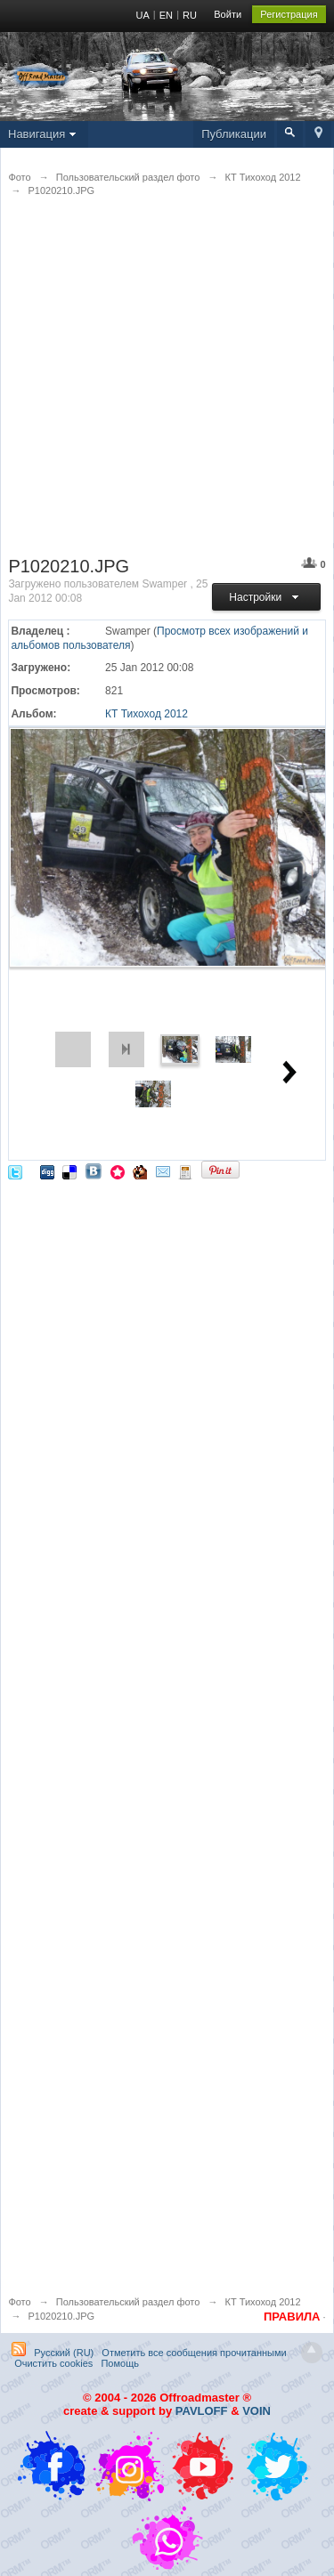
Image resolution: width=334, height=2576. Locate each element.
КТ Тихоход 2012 (146, 714)
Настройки (266, 597)
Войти (227, 14)
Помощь (120, 2363)
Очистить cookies (53, 2363)
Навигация (44, 134)
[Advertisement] (167, 388)
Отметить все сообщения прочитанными (194, 2352)
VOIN (256, 2411)
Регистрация (288, 14)
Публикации (233, 134)
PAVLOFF (201, 2411)
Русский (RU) (64, 2352)
